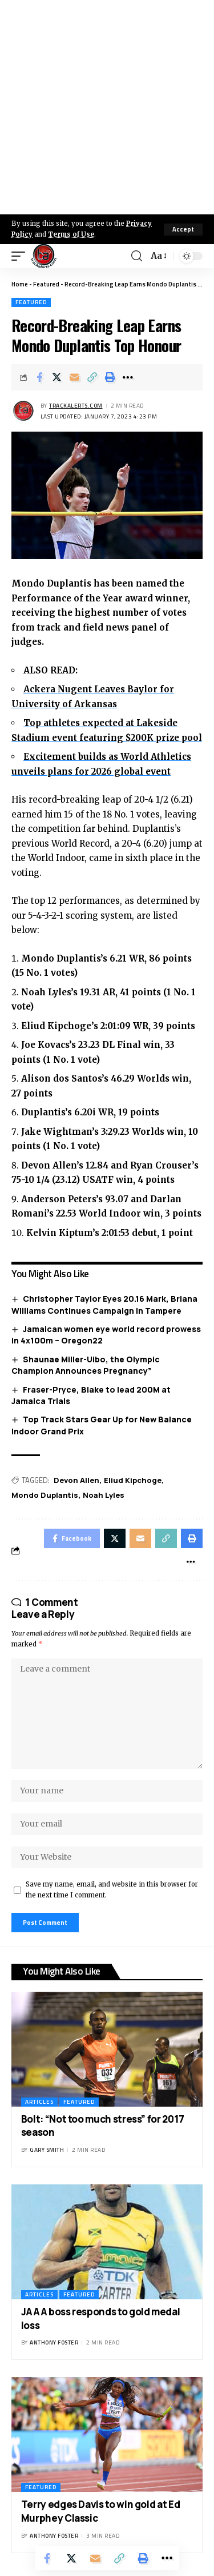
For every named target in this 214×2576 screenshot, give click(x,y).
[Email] (75, 377)
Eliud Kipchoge (132, 1480)
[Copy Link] (92, 377)
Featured (46, 284)
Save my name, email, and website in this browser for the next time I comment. (112, 1889)
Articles (39, 2102)
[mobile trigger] (21, 256)
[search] (136, 256)
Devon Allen (76, 1480)
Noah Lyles (103, 1495)
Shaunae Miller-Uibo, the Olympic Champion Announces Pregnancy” (85, 1365)
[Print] (110, 377)
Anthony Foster (54, 2342)
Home (19, 284)
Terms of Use (71, 234)
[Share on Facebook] (39, 377)
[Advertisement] (107, 107)
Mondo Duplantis (44, 1495)
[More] (128, 377)
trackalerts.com (76, 405)
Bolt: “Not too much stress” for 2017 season (102, 2125)
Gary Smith (47, 2150)
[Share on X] (57, 377)
